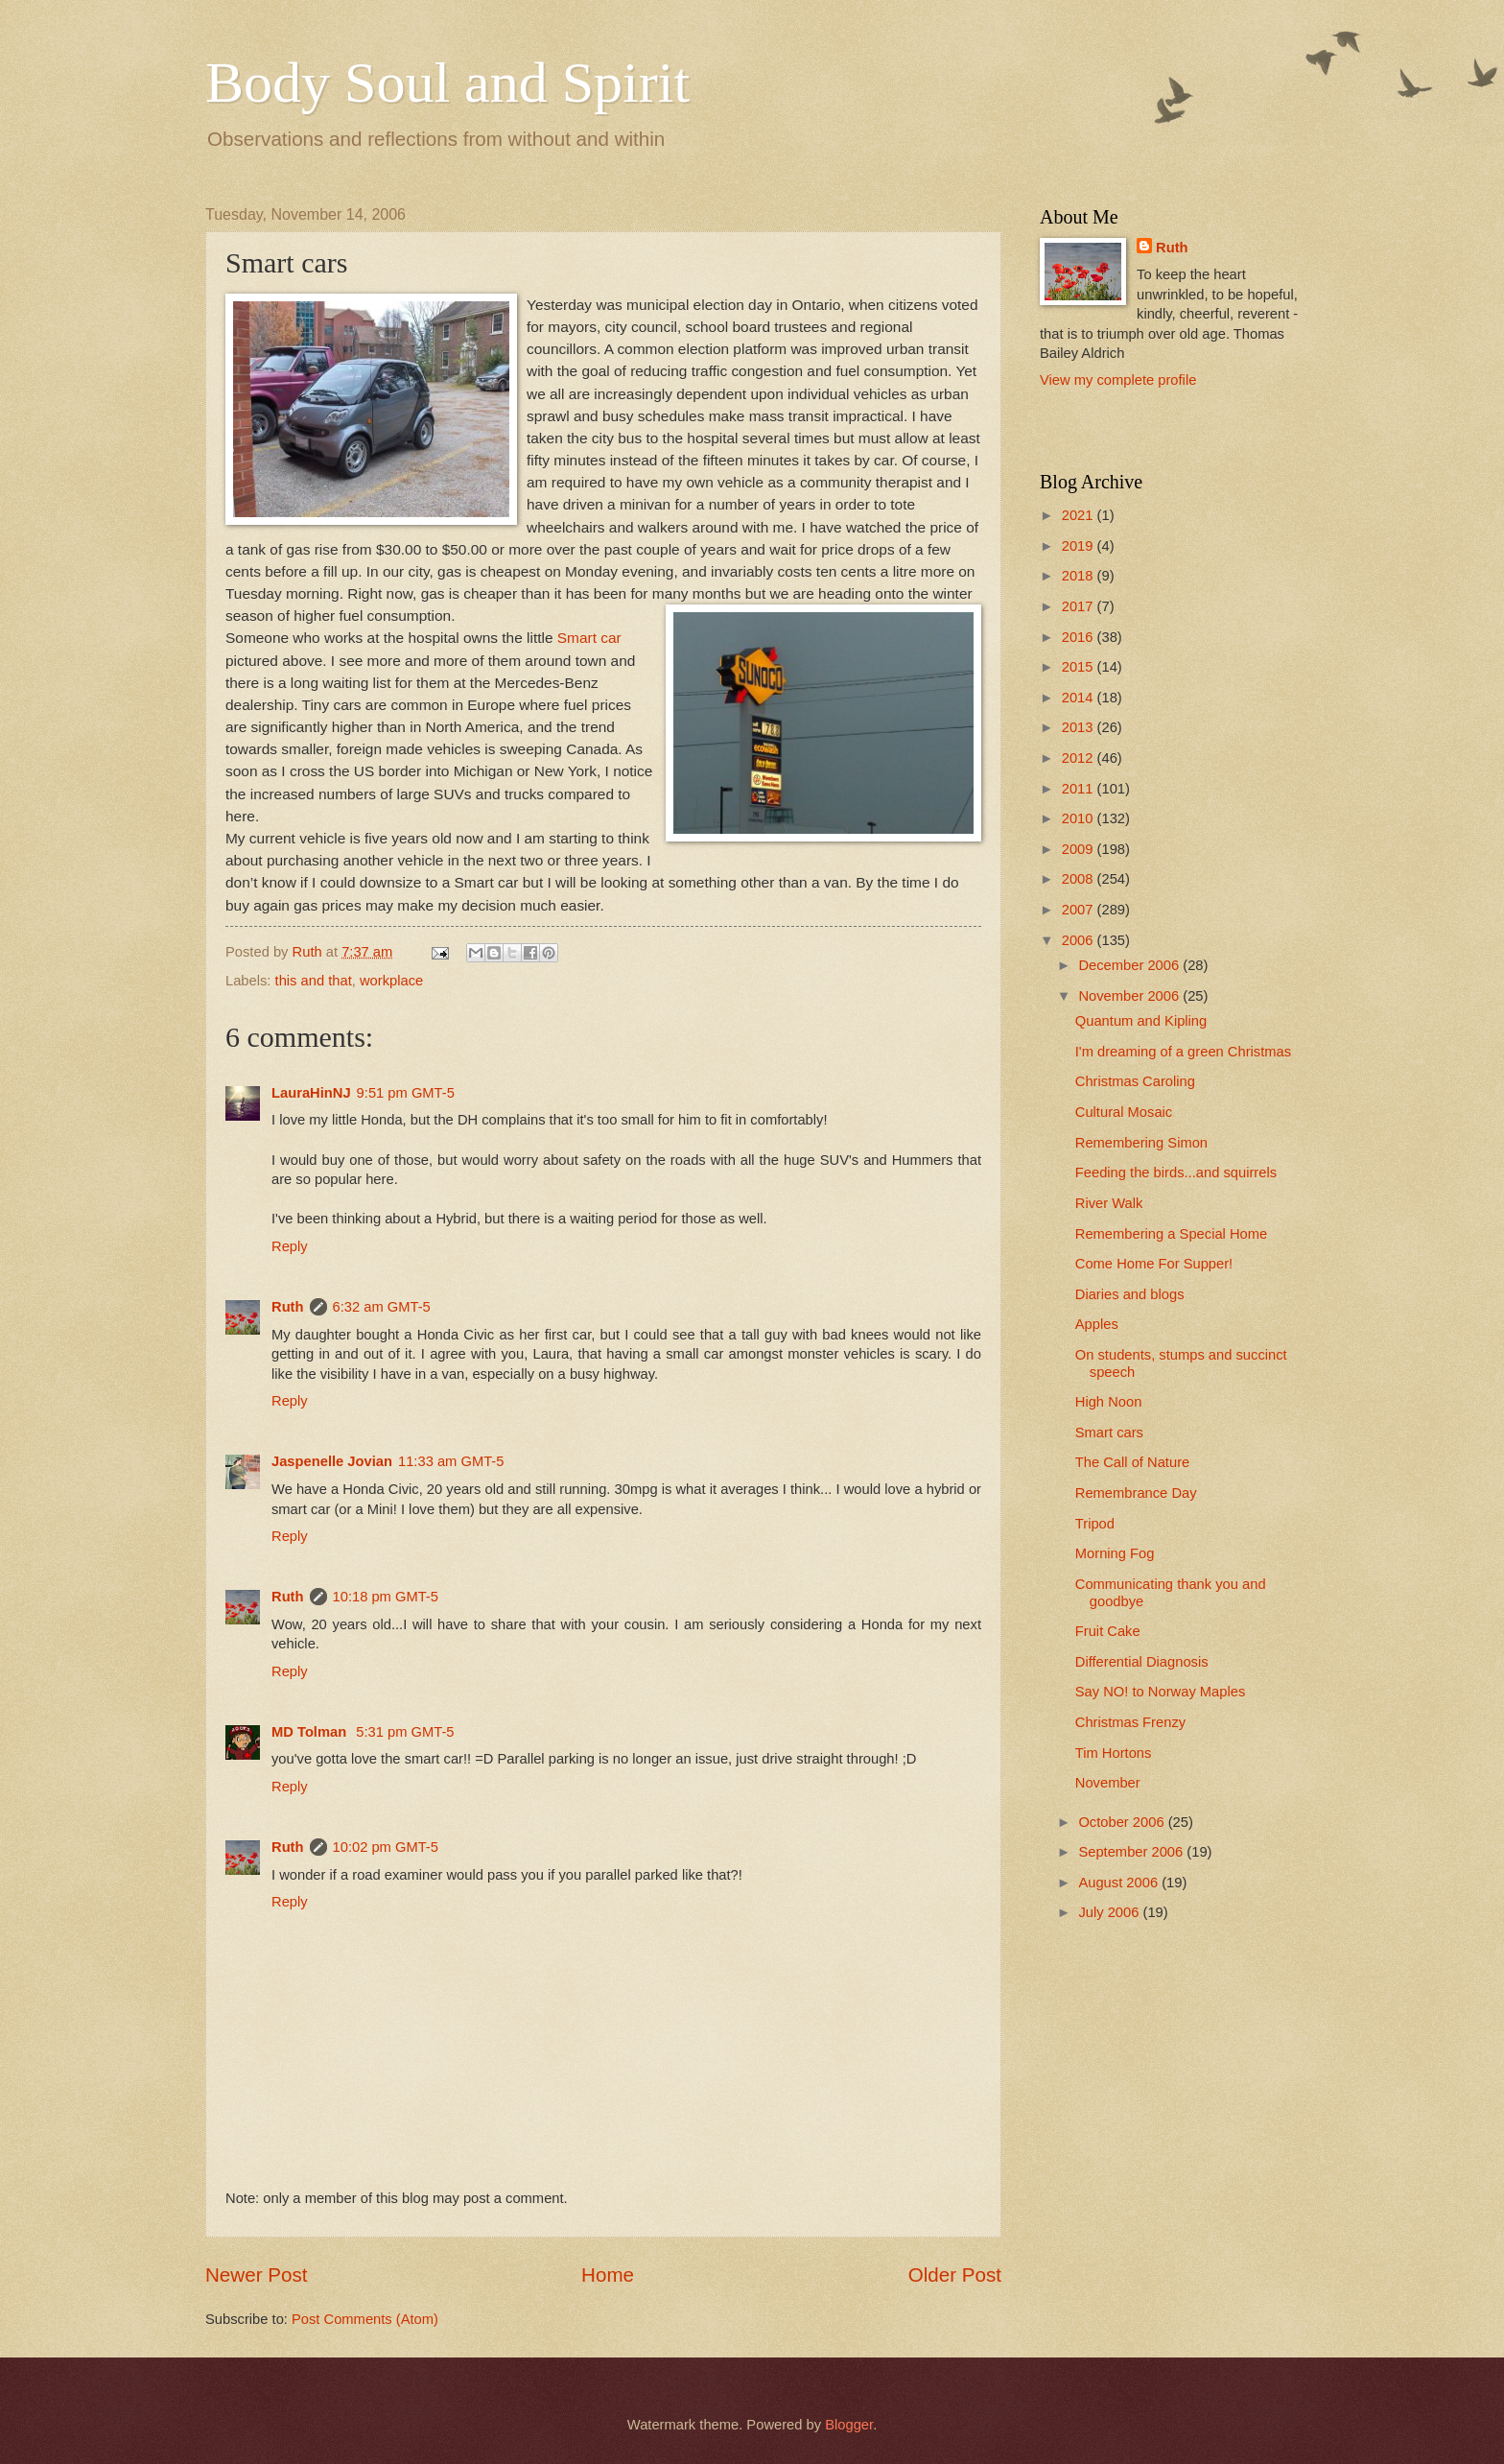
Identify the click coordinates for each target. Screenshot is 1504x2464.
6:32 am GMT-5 (382, 1307)
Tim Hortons (1113, 1753)
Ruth (287, 1307)
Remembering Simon (1141, 1142)
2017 (1079, 606)
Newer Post (256, 2274)
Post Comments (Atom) (365, 2319)
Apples (1096, 1324)
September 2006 (1132, 1852)
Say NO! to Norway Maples (1160, 1691)
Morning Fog (1115, 1553)
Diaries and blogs (1130, 1294)
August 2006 (1120, 1882)
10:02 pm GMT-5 (385, 1847)
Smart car (589, 637)
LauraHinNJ (311, 1093)
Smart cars (1109, 1432)
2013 (1079, 727)
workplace (391, 980)
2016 (1079, 637)
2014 (1079, 697)
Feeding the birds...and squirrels (1176, 1172)
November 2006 (1130, 996)
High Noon (1108, 1402)
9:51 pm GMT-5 (406, 1093)
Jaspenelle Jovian (331, 1461)
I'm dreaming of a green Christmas (1183, 1051)
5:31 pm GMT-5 (405, 1732)
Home (607, 2274)
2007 (1079, 909)
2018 (1079, 575)
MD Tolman (310, 1732)
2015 (1079, 667)
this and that (313, 980)
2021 (1079, 515)
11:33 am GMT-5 (451, 1461)
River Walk (1109, 1203)
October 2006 (1122, 1822)
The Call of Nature (1132, 1462)
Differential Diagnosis (1142, 1662)
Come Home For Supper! (1154, 1263)
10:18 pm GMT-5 (385, 1596)
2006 (1079, 940)
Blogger (849, 2424)
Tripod (1095, 1523)
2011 (1079, 788)
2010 (1079, 818)
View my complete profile (1118, 380)
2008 (1079, 879)
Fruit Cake (1107, 1631)
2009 (1079, 849)
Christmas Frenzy (1130, 1722)
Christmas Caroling (1135, 1081)
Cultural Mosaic (1123, 1112)
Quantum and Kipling (1141, 1021)
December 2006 (1130, 965)
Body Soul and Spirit (447, 82)
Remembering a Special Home (1171, 1234)
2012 (1079, 758)
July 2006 (1110, 1912)
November (1107, 1782)
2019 (1079, 546)
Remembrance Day (1136, 1493)
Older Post (954, 2274)
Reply (289, 1246)
